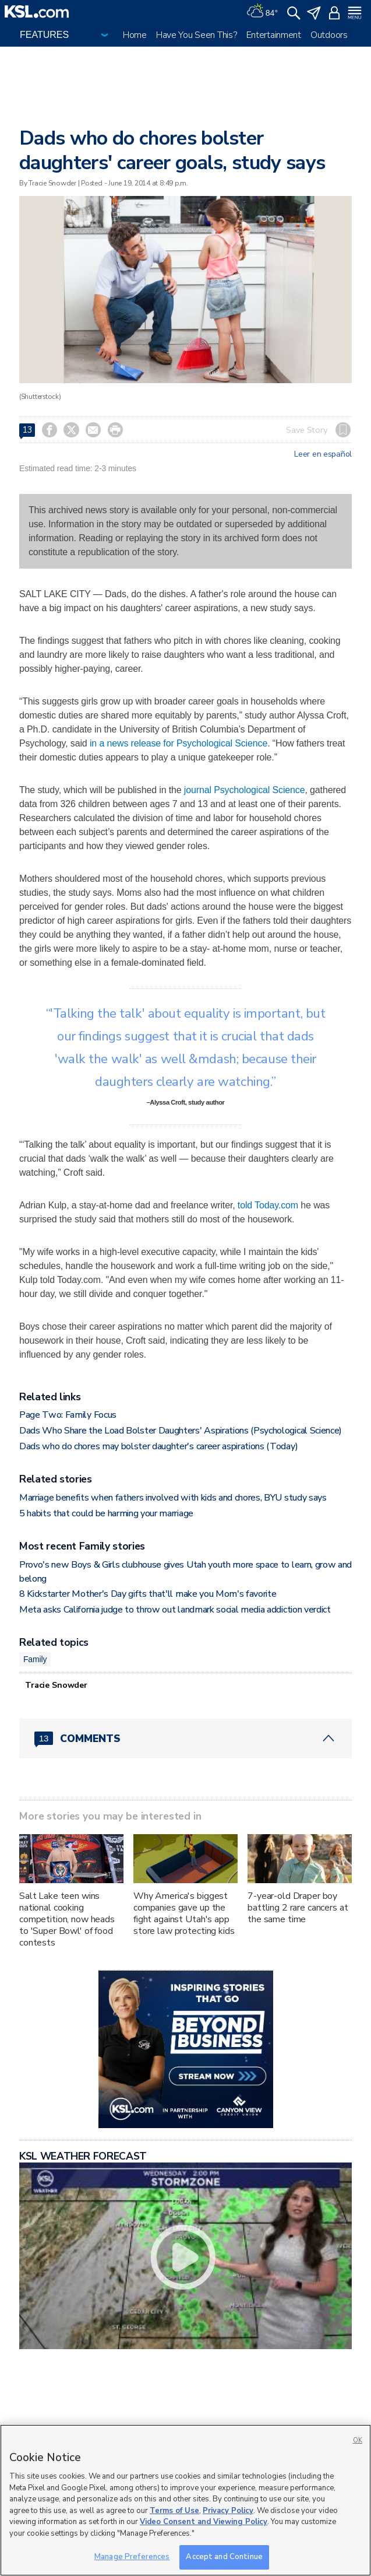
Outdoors (329, 35)
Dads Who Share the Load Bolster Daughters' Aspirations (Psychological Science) (180, 1430)
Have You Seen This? (196, 35)
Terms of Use (174, 2510)
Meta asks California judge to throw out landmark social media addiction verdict (175, 1609)
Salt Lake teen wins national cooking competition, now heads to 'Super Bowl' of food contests (67, 1919)
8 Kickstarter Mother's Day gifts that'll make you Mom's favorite (148, 1593)
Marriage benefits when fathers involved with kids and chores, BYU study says (173, 1497)
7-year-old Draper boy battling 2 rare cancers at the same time (298, 1908)
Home (135, 35)
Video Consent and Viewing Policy (203, 2522)
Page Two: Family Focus (67, 1414)
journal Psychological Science (244, 790)
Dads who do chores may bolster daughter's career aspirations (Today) (158, 1446)
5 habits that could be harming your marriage (106, 1513)
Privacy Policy (228, 2510)
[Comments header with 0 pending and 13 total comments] (185, 1738)
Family (35, 1659)
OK (357, 2440)
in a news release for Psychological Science (178, 743)
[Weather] (262, 11)
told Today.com (268, 1205)
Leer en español (323, 454)
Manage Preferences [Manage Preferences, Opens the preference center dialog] (131, 2557)
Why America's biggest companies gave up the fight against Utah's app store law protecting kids (184, 1913)
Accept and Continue (224, 2557)
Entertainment (273, 35)
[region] (185, 2500)
